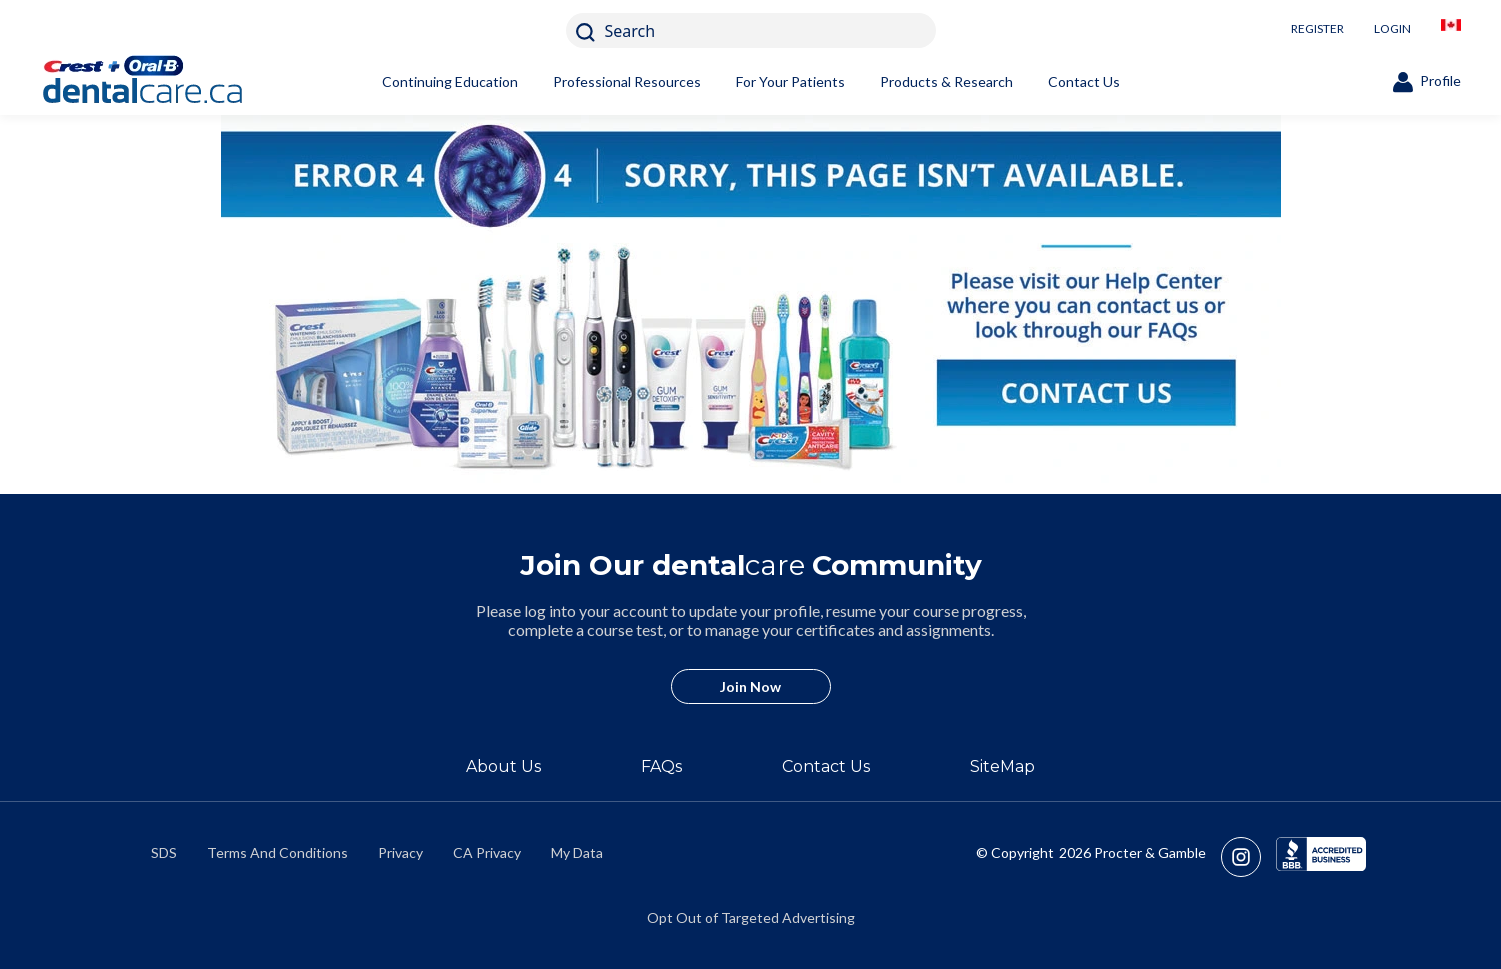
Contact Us (1084, 81)
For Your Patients (790, 81)
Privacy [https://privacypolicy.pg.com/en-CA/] (400, 852)
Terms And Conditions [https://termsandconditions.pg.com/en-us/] (277, 852)
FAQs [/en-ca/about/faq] (661, 766)
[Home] (175, 82)
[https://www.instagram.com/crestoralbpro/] (1248, 857)
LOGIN (1392, 28)
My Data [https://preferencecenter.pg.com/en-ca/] (577, 852)
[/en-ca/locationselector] (1451, 30)
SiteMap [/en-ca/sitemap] (1002, 766)
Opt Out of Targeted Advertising (751, 917)
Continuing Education (450, 81)
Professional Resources (627, 81)
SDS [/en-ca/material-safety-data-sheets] (164, 852)
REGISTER (1317, 28)
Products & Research (946, 81)
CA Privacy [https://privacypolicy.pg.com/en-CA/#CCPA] (487, 852)
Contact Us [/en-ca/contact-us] (826, 766)
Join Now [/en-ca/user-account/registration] (750, 686)
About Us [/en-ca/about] (503, 766)
